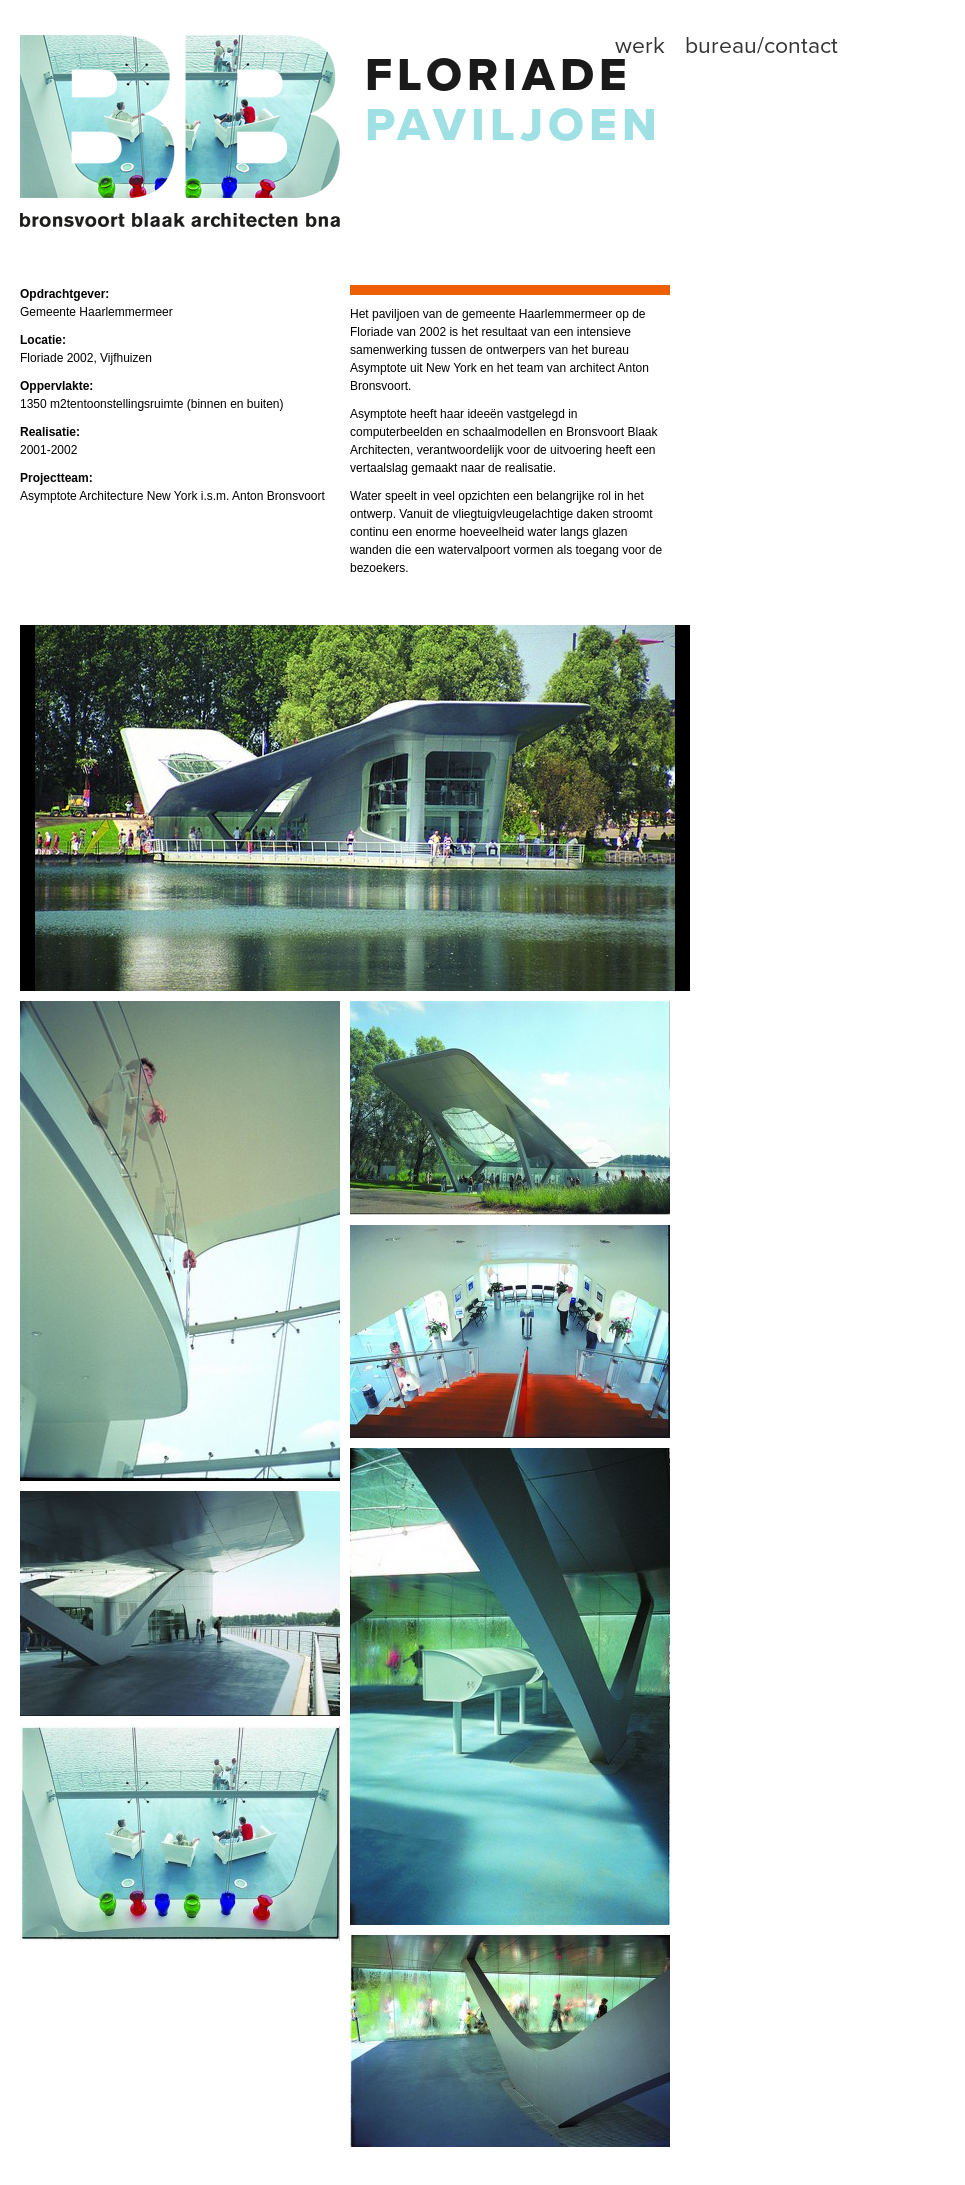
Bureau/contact (761, 46)
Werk (640, 46)
